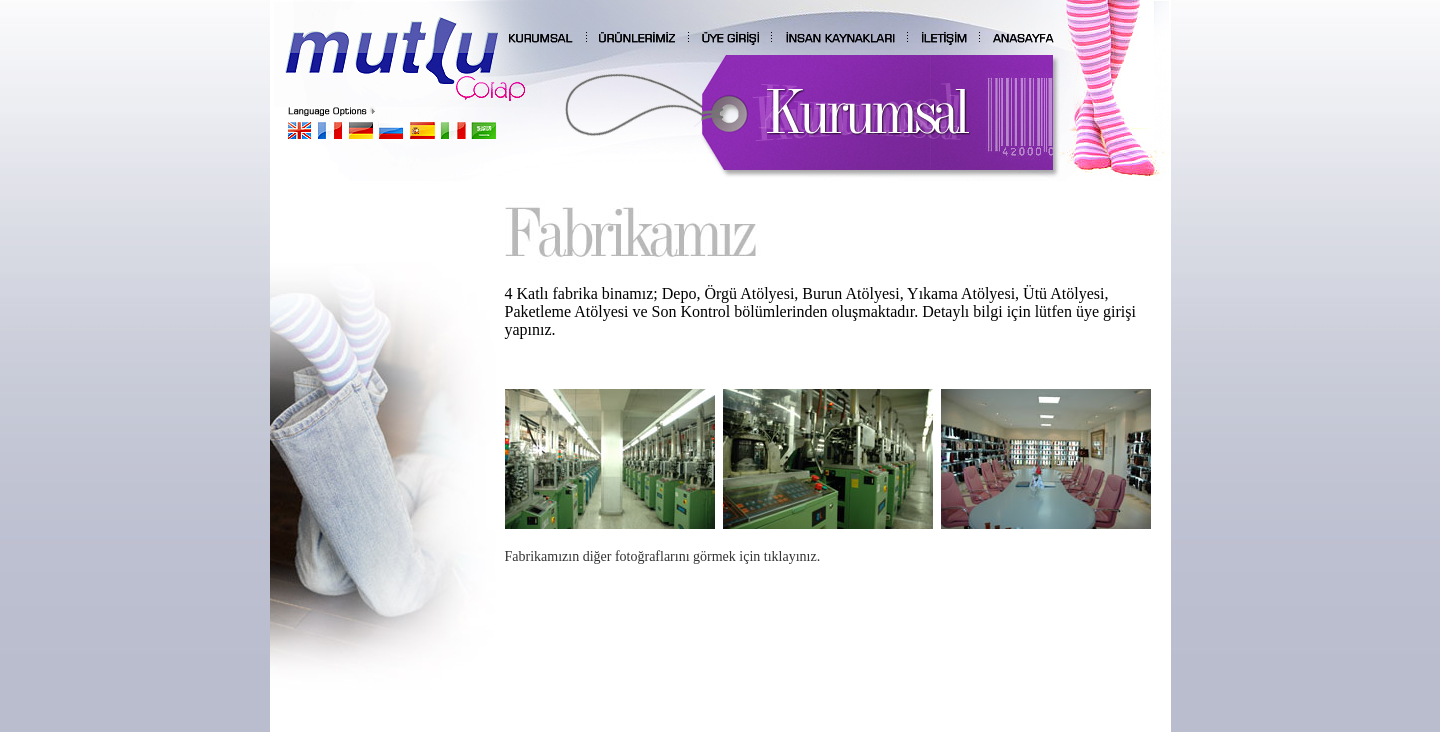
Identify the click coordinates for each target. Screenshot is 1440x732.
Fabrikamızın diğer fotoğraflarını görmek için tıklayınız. (663, 556)
